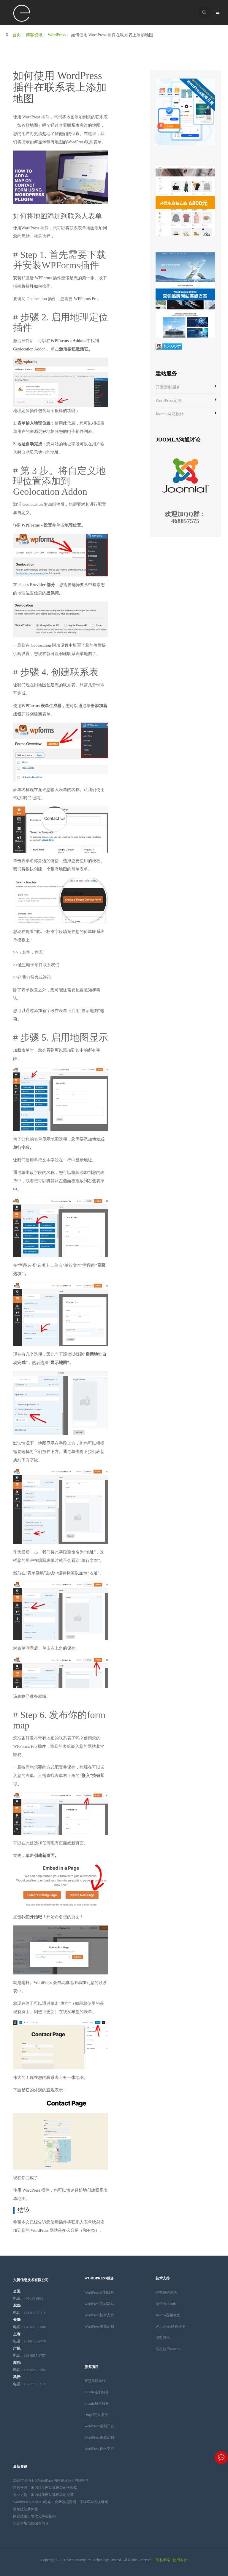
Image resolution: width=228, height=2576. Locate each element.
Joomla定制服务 (96, 2392)
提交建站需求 (166, 2292)
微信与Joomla (166, 2304)
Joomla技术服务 (96, 2403)
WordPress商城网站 (99, 2304)
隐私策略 (163, 2560)
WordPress (57, 35)
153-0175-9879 (29, 2341)
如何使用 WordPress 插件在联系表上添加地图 (60, 87)
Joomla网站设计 (170, 414)
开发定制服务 (168, 387)
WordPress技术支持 (99, 2315)
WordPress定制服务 (99, 2292)
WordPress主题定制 (99, 2326)
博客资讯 (34, 35)
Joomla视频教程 (168, 2315)
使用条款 (180, 2560)
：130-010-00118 (29, 2313)
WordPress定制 (169, 400)
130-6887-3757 (29, 2355)
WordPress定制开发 (99, 2426)
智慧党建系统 (95, 2381)
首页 (16, 35)
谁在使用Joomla (168, 2349)
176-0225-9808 (29, 2327)
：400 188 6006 (28, 2298)
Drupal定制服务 (96, 2415)
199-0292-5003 (29, 2370)
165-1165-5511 (29, 2384)
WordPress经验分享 (170, 2326)
